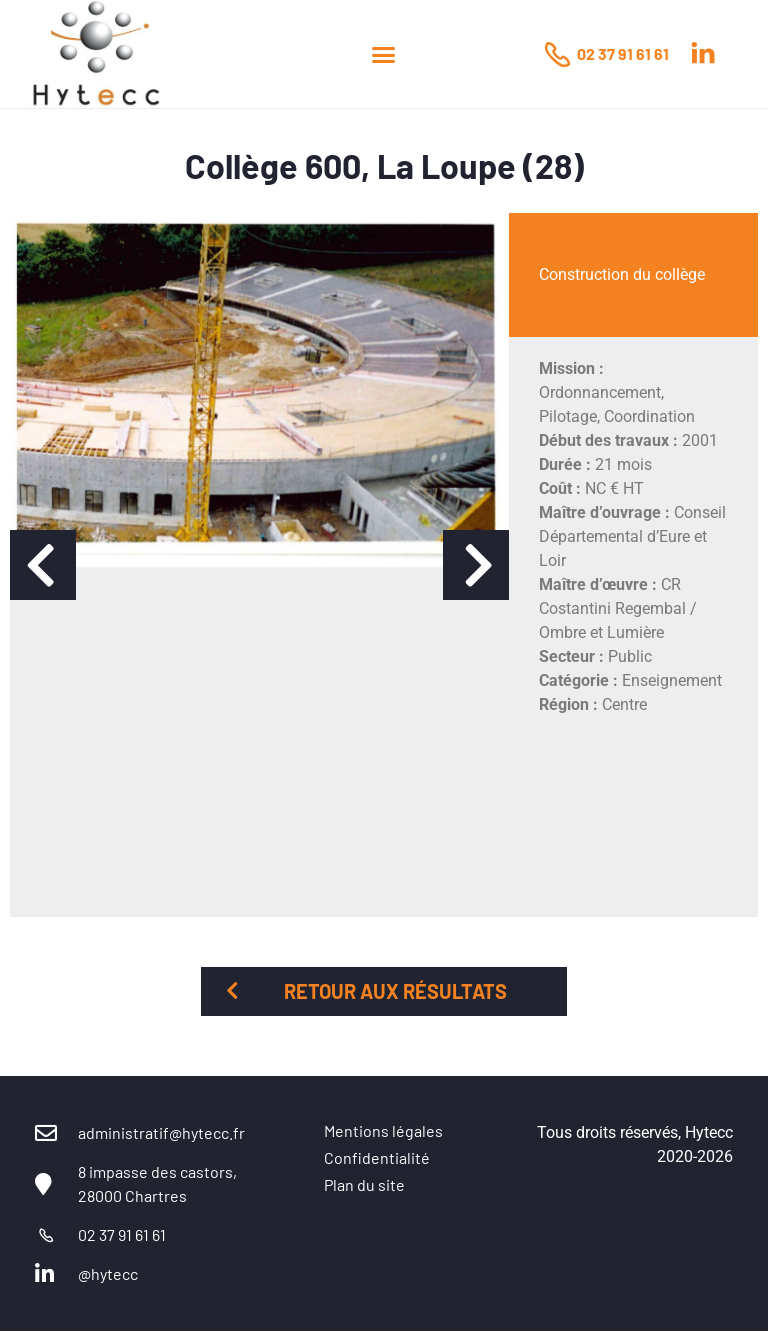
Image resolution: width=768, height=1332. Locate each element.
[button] (383, 54)
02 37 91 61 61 (623, 53)
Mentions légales (383, 1130)
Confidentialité (377, 1157)
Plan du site (364, 1184)
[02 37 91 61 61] (557, 54)
